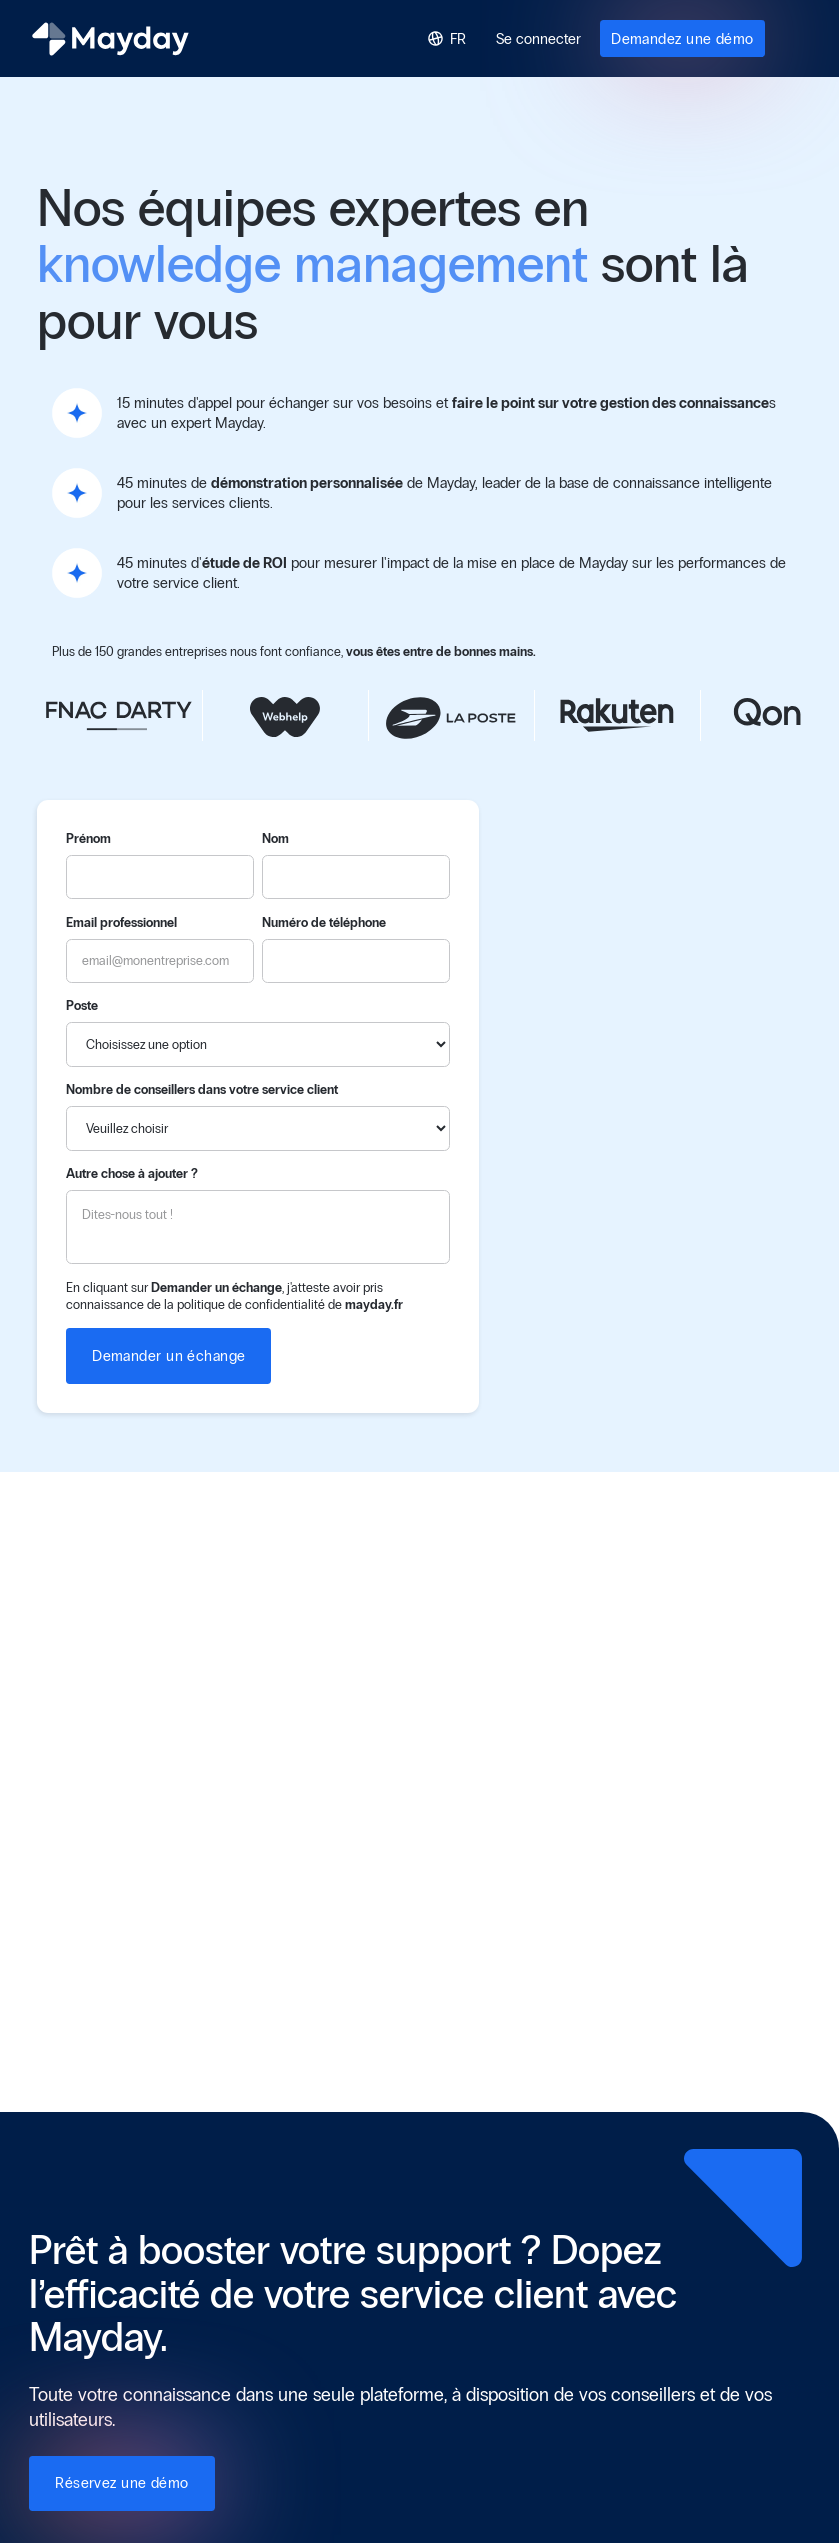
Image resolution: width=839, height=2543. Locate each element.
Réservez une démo (122, 2483)
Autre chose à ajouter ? (132, 1173)
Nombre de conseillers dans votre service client (202, 1089)
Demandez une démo (682, 39)
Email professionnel (121, 922)
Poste (82, 1005)
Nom (275, 838)
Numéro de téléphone (324, 922)
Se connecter (538, 39)
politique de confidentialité (251, 1304)
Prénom (88, 838)
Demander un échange (168, 1356)
